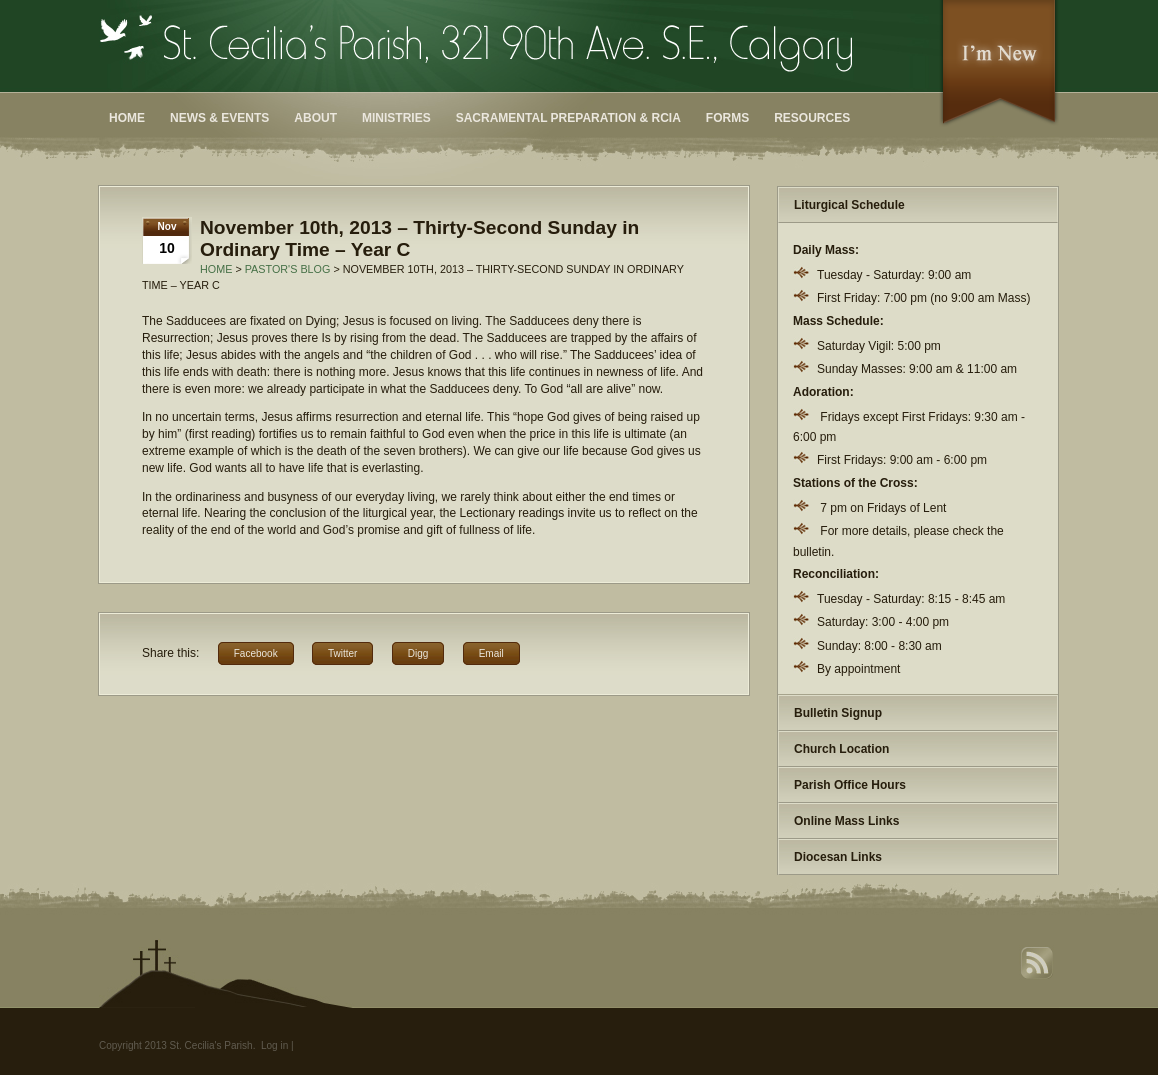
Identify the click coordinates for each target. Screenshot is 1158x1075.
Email (491, 653)
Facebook (256, 653)
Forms (727, 118)
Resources (812, 118)
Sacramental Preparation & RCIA (568, 118)
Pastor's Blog (288, 269)
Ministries (396, 118)
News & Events (219, 118)
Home (127, 118)
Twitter (342, 653)
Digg (418, 653)
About (315, 118)
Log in (274, 1045)
